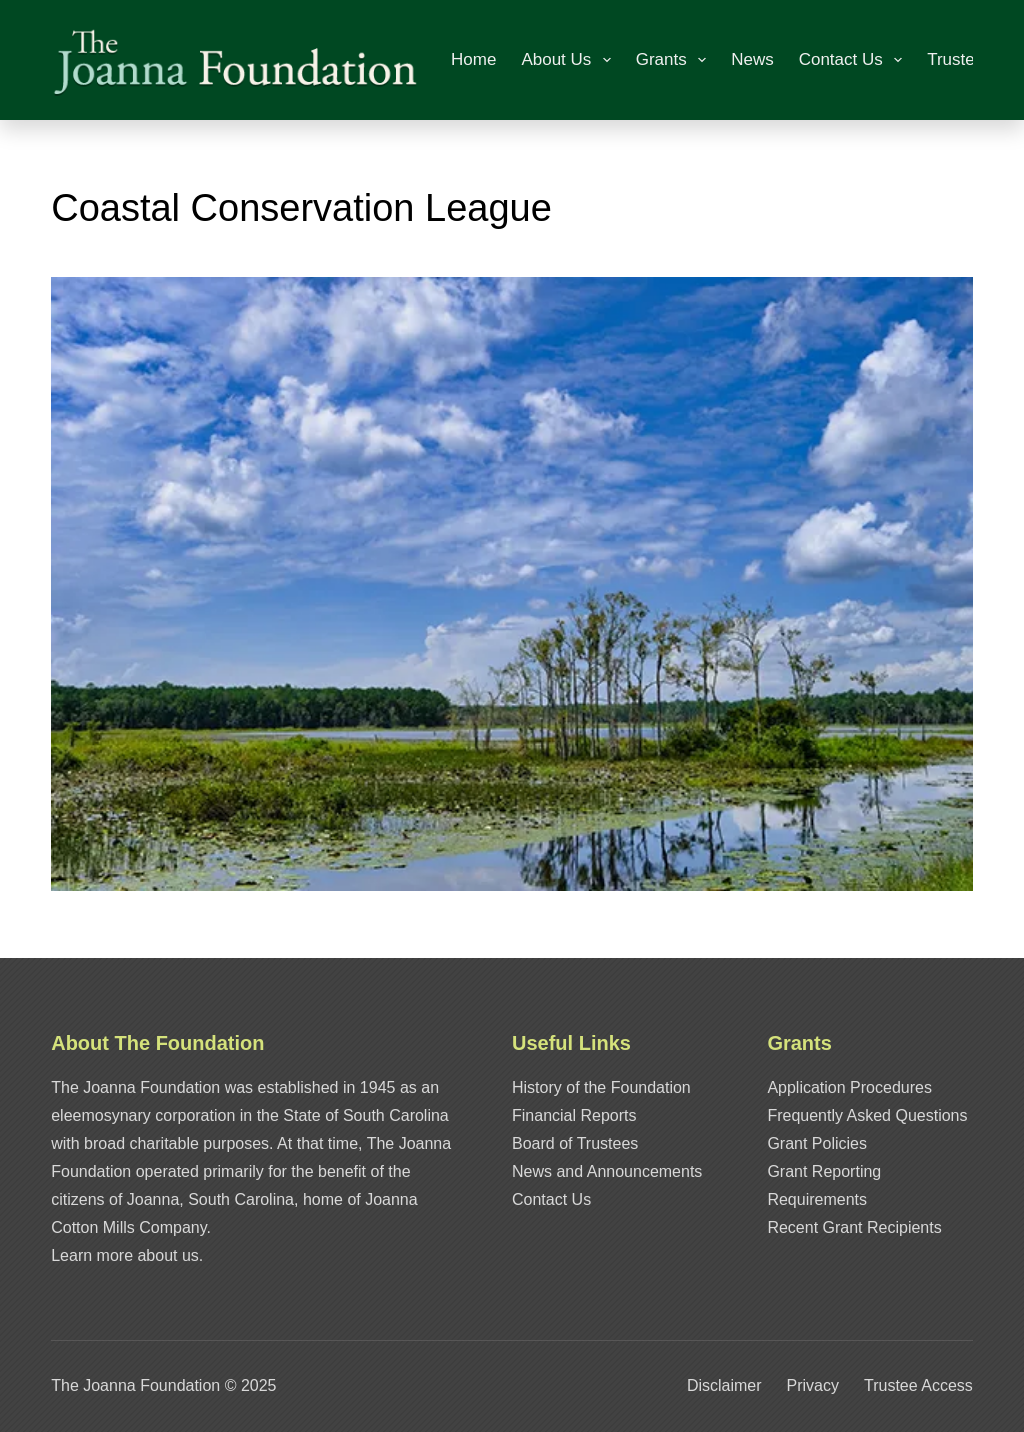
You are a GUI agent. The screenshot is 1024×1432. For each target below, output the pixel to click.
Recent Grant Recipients (854, 1227)
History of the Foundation (601, 1087)
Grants (675, 60)
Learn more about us (125, 1255)
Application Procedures (849, 1087)
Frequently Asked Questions (867, 1115)
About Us (569, 60)
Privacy (813, 1385)
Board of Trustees (575, 1143)
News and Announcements (607, 1171)
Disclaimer (724, 1385)
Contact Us (854, 60)
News (752, 59)
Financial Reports (574, 1115)
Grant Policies (817, 1143)
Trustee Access (918, 1385)
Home (473, 59)
